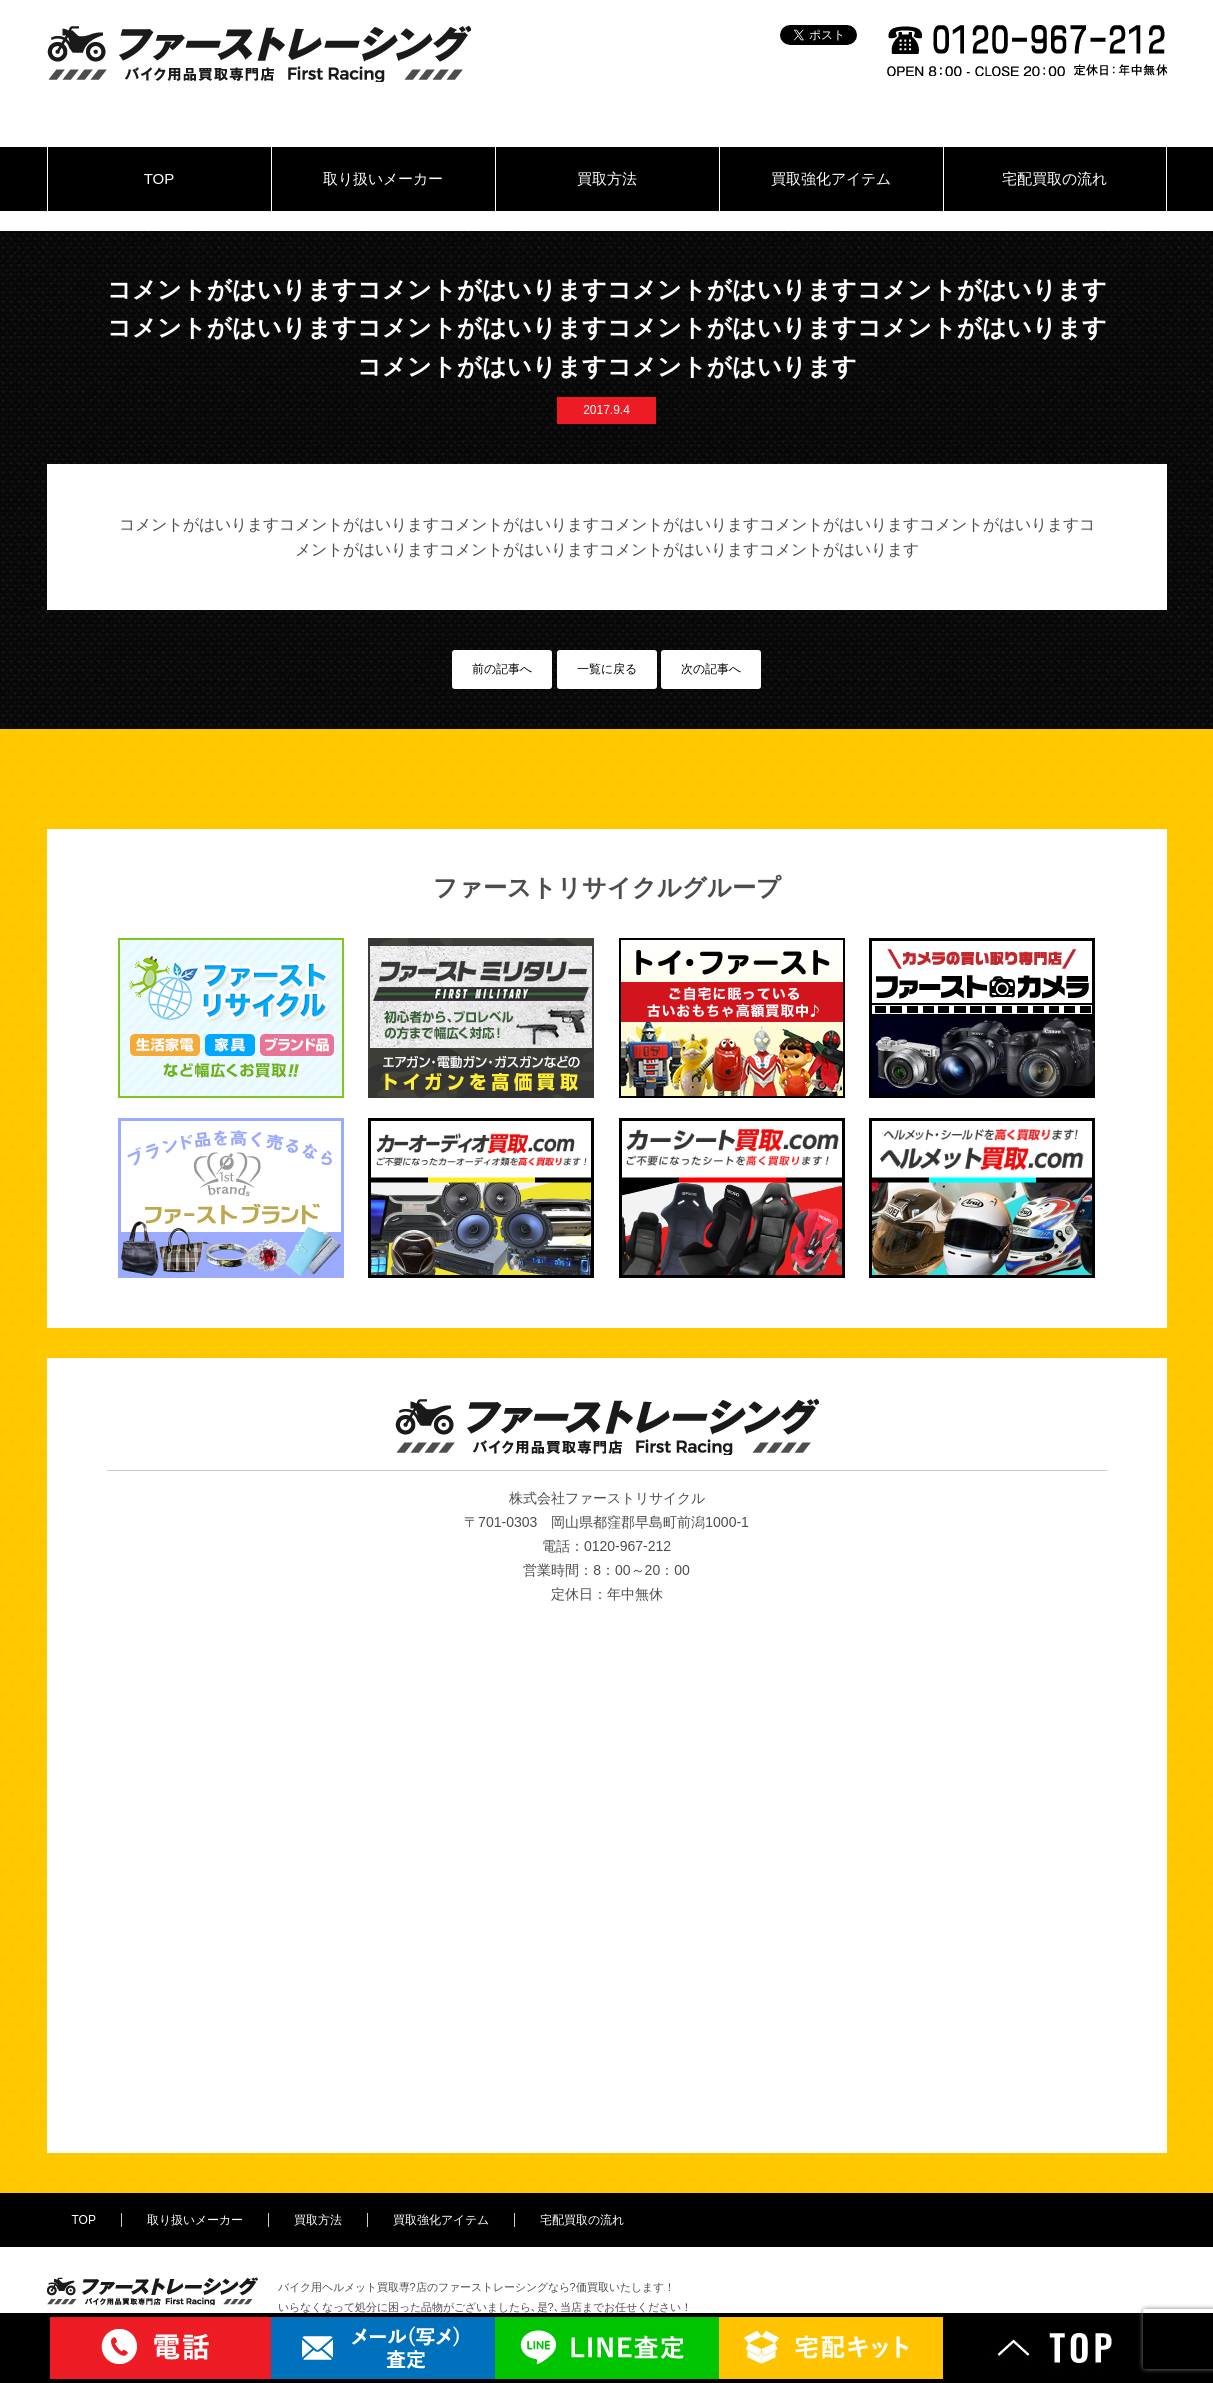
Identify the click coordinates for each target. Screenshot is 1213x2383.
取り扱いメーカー (383, 178)
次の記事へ (711, 669)
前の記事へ (502, 669)
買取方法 (607, 178)
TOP (159, 178)
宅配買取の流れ (1054, 178)
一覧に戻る (607, 669)
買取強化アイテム (831, 178)
